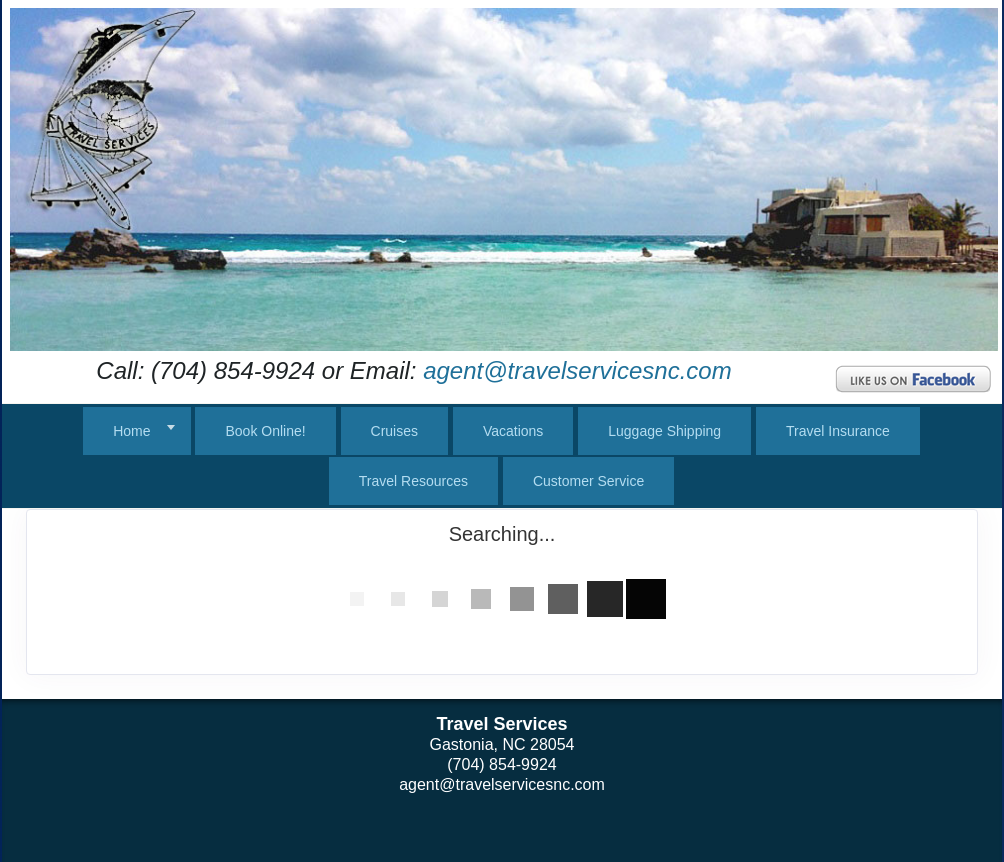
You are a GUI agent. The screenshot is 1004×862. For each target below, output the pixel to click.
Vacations (513, 431)
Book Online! (265, 431)
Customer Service (588, 481)
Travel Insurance (838, 431)
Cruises (394, 431)
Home (131, 431)
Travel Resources (413, 481)
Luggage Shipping (664, 431)
